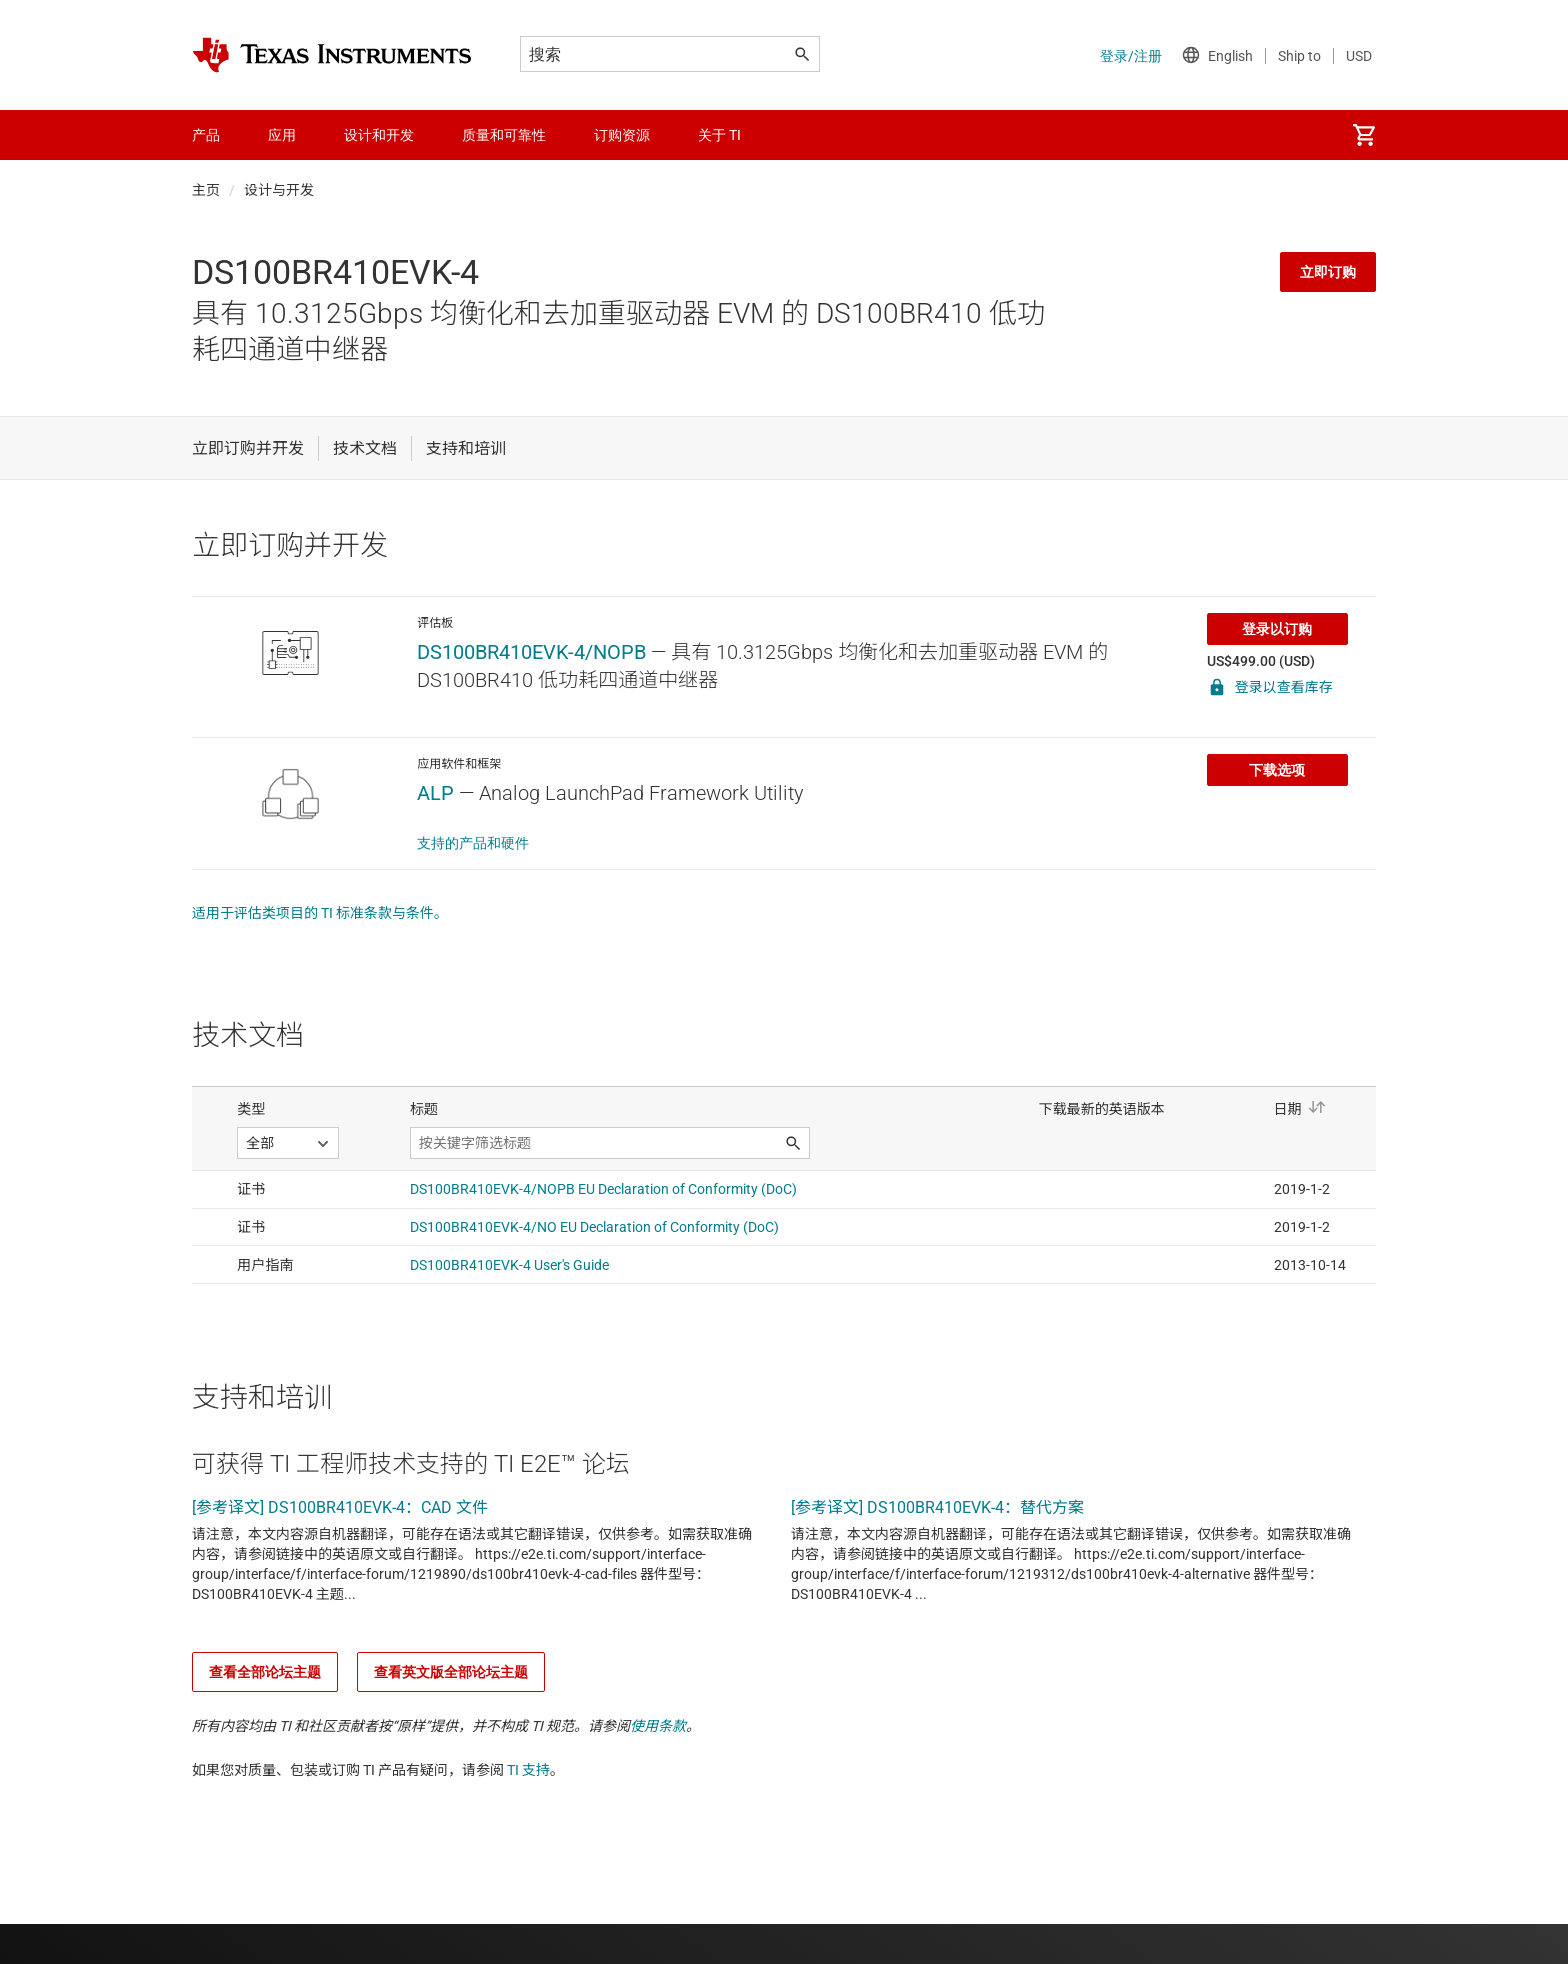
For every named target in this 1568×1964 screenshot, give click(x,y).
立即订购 (1328, 272)
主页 (206, 190)
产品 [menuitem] (206, 135)
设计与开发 (279, 190)
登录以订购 (1277, 629)
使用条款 (658, 1726)
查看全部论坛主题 (265, 1672)
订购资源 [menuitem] (622, 135)
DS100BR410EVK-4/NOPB (531, 652)
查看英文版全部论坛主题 (451, 1672)
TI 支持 (528, 1770)
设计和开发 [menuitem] (379, 135)
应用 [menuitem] (282, 135)
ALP (435, 793)
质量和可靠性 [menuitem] (504, 135)
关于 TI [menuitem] (719, 135)
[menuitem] (1364, 135)
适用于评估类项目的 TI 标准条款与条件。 (320, 913)
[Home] (332, 55)
